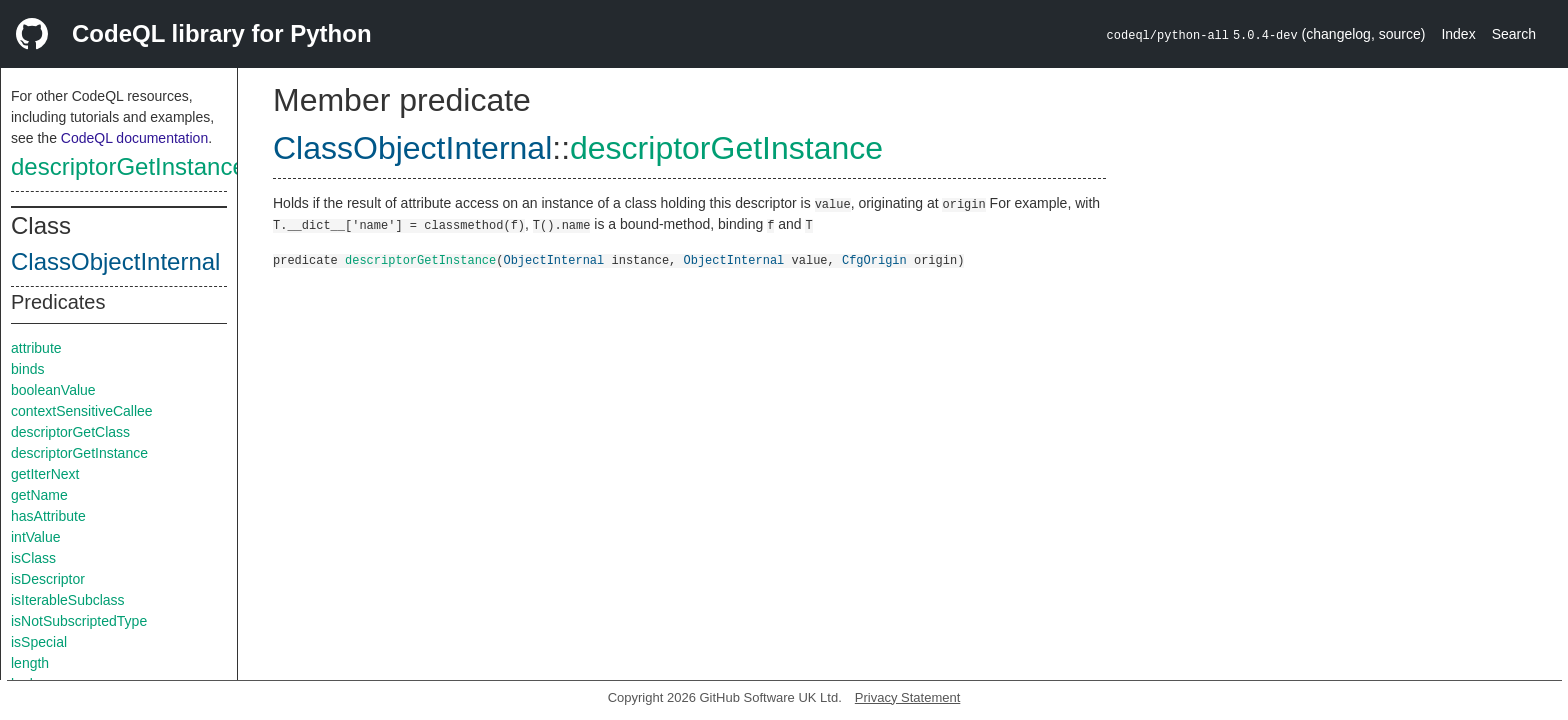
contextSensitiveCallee (82, 411)
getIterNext (45, 474)
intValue (36, 537)
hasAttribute (48, 516)
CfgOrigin (874, 259)
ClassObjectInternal (115, 261)
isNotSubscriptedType (79, 621)
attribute (36, 348)
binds (27, 369)
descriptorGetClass (70, 432)
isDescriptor (48, 579)
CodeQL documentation (134, 138)
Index (1458, 34)
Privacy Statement (908, 697)
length (30, 663)
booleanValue (53, 390)
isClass (33, 558)
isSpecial (39, 642)
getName (39, 495)
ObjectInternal (553, 259)
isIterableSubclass (68, 600)
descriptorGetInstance (128, 166)
